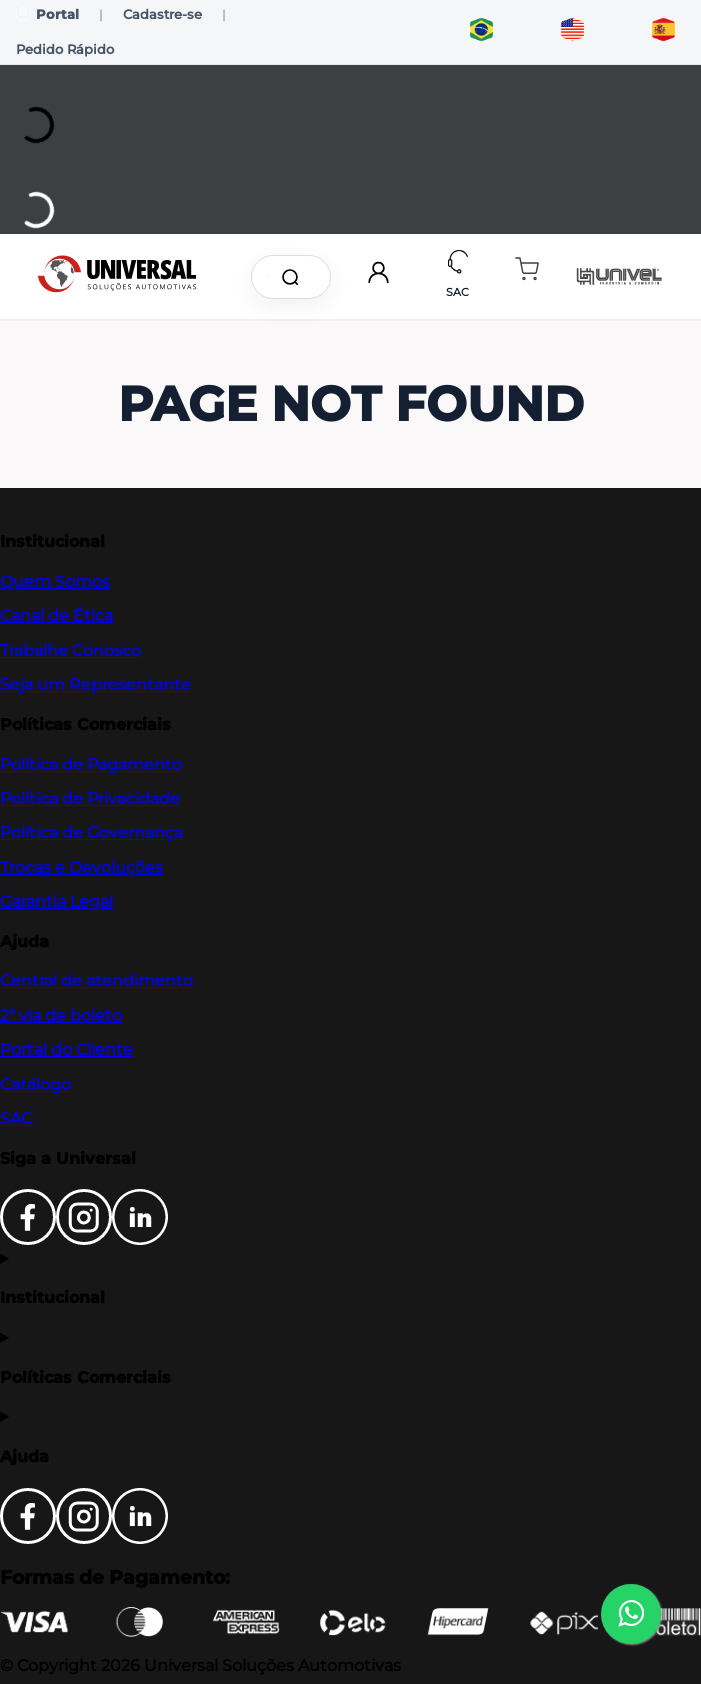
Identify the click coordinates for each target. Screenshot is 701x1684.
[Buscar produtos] (294, 277)
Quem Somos (55, 581)
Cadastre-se (162, 14)
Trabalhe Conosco (70, 650)
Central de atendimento (96, 980)
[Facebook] (28, 1239)
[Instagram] (84, 1239)
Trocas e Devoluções (81, 867)
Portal (47, 14)
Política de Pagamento (91, 764)
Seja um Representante (95, 684)
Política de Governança (91, 832)
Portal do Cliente (66, 1049)
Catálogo (35, 1084)
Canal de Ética (56, 615)
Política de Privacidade (90, 798)
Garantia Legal (56, 901)
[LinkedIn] (140, 1239)
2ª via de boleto (61, 1015)
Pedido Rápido (65, 49)
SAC (16, 1118)
